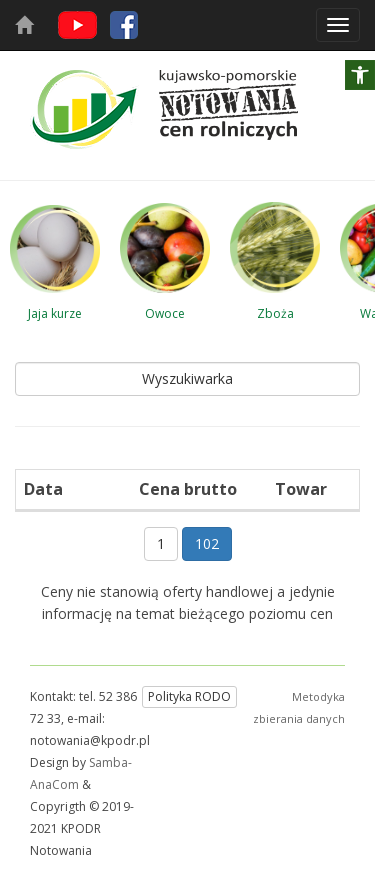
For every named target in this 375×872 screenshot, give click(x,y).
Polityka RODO (189, 696)
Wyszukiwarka (187, 378)
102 (207, 543)
